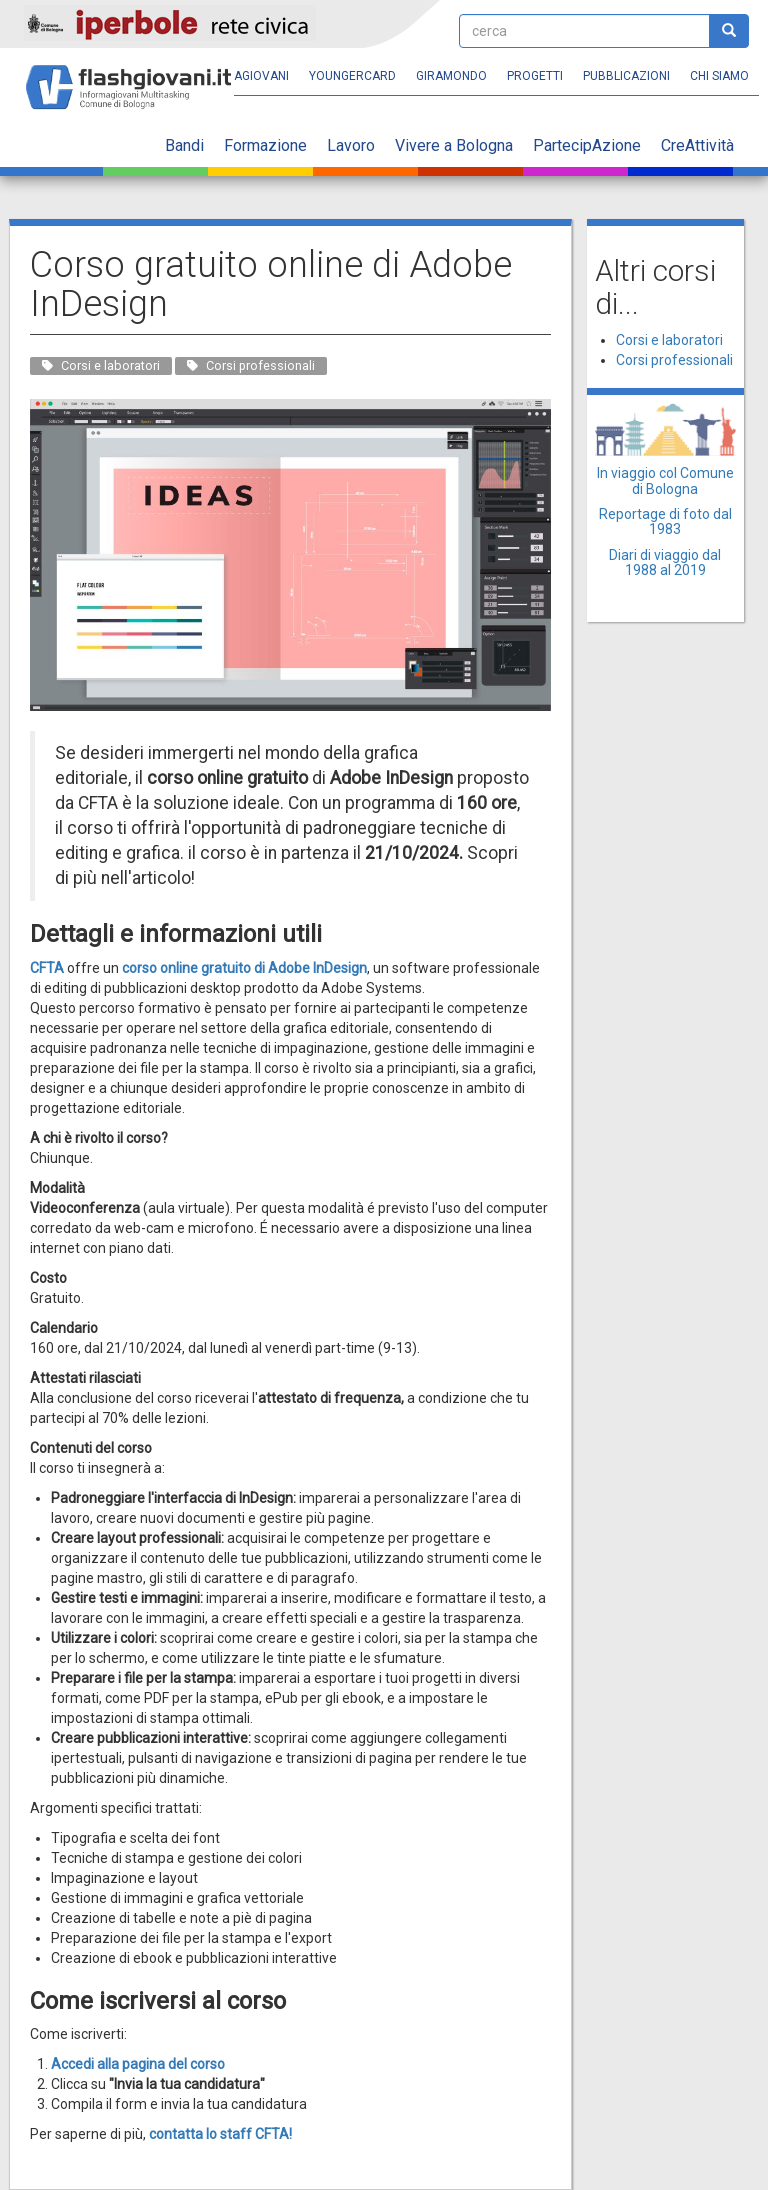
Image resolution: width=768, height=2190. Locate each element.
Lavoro (351, 145)
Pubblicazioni (626, 76)
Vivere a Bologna (454, 145)
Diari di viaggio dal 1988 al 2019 (665, 562)
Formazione (265, 145)
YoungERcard (352, 76)
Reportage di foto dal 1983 (665, 521)
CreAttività (697, 145)
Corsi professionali (674, 360)
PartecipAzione (587, 145)
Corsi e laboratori (669, 340)
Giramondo (451, 76)
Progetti (535, 76)
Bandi (184, 145)
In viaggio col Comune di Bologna (665, 480)
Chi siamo (719, 76)
